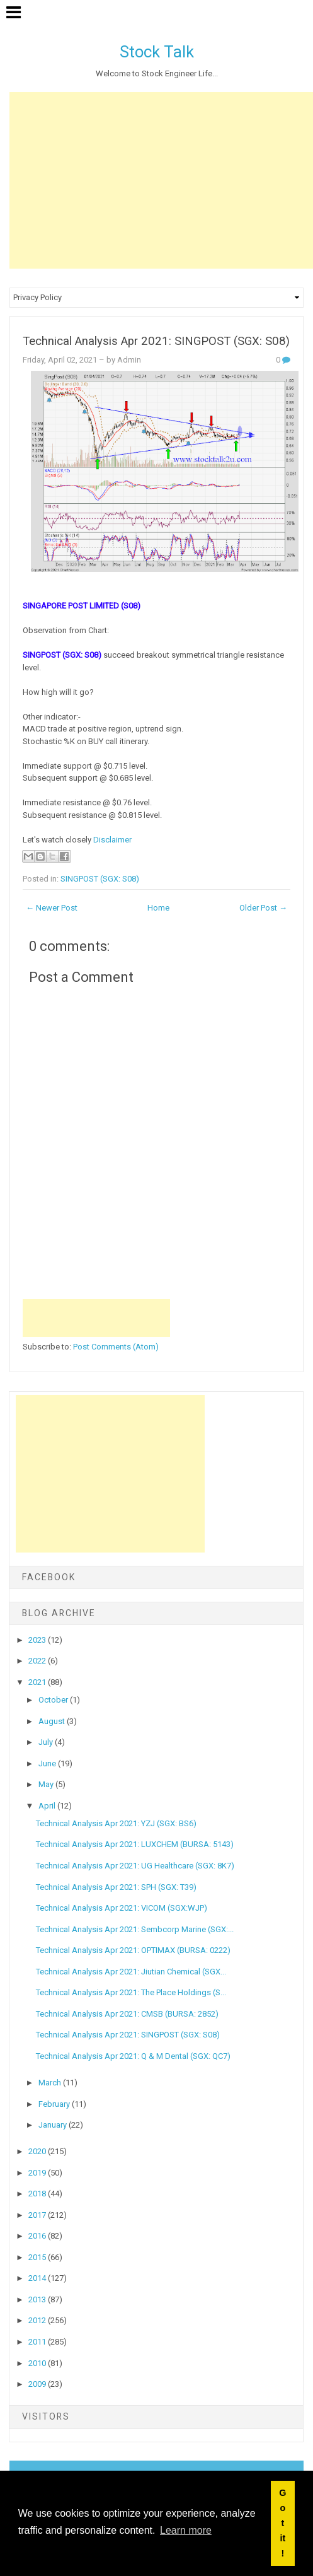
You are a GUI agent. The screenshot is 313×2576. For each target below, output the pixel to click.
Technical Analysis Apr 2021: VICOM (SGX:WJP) (121, 1908)
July (46, 1742)
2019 (38, 2172)
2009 (38, 2384)
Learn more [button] (186, 2530)
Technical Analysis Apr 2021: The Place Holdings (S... (131, 1992)
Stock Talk (157, 51)
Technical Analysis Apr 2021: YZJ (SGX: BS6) (116, 1823)
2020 (38, 2151)
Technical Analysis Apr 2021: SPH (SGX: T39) (116, 1887)
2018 (38, 2193)
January (53, 2125)
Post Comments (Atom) (116, 1346)
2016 (38, 2236)
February (55, 2104)
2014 (38, 2278)
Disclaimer (112, 839)
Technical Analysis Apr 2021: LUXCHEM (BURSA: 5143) (135, 1844)
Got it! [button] (282, 2523)
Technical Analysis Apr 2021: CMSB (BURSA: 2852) (127, 2014)
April (47, 1805)
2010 (38, 2363)
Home (158, 907)
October (54, 1700)
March (50, 2082)
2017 (38, 2215)
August (52, 1721)
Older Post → (263, 907)
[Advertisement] (161, 180)
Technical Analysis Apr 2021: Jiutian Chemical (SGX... (131, 1971)
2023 (38, 1640)
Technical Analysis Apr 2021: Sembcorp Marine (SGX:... (135, 1929)
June (48, 1763)
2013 (38, 2299)
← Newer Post (51, 907)
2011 (38, 2341)
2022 (38, 1660)
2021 (38, 1682)
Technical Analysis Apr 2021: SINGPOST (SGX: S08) (156, 341)
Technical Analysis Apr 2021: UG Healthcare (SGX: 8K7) (135, 1865)
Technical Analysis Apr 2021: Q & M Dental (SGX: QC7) (133, 2056)
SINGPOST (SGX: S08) (99, 878)
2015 (38, 2257)
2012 (38, 2320)
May (46, 1784)
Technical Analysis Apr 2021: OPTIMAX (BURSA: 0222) (133, 1950)
